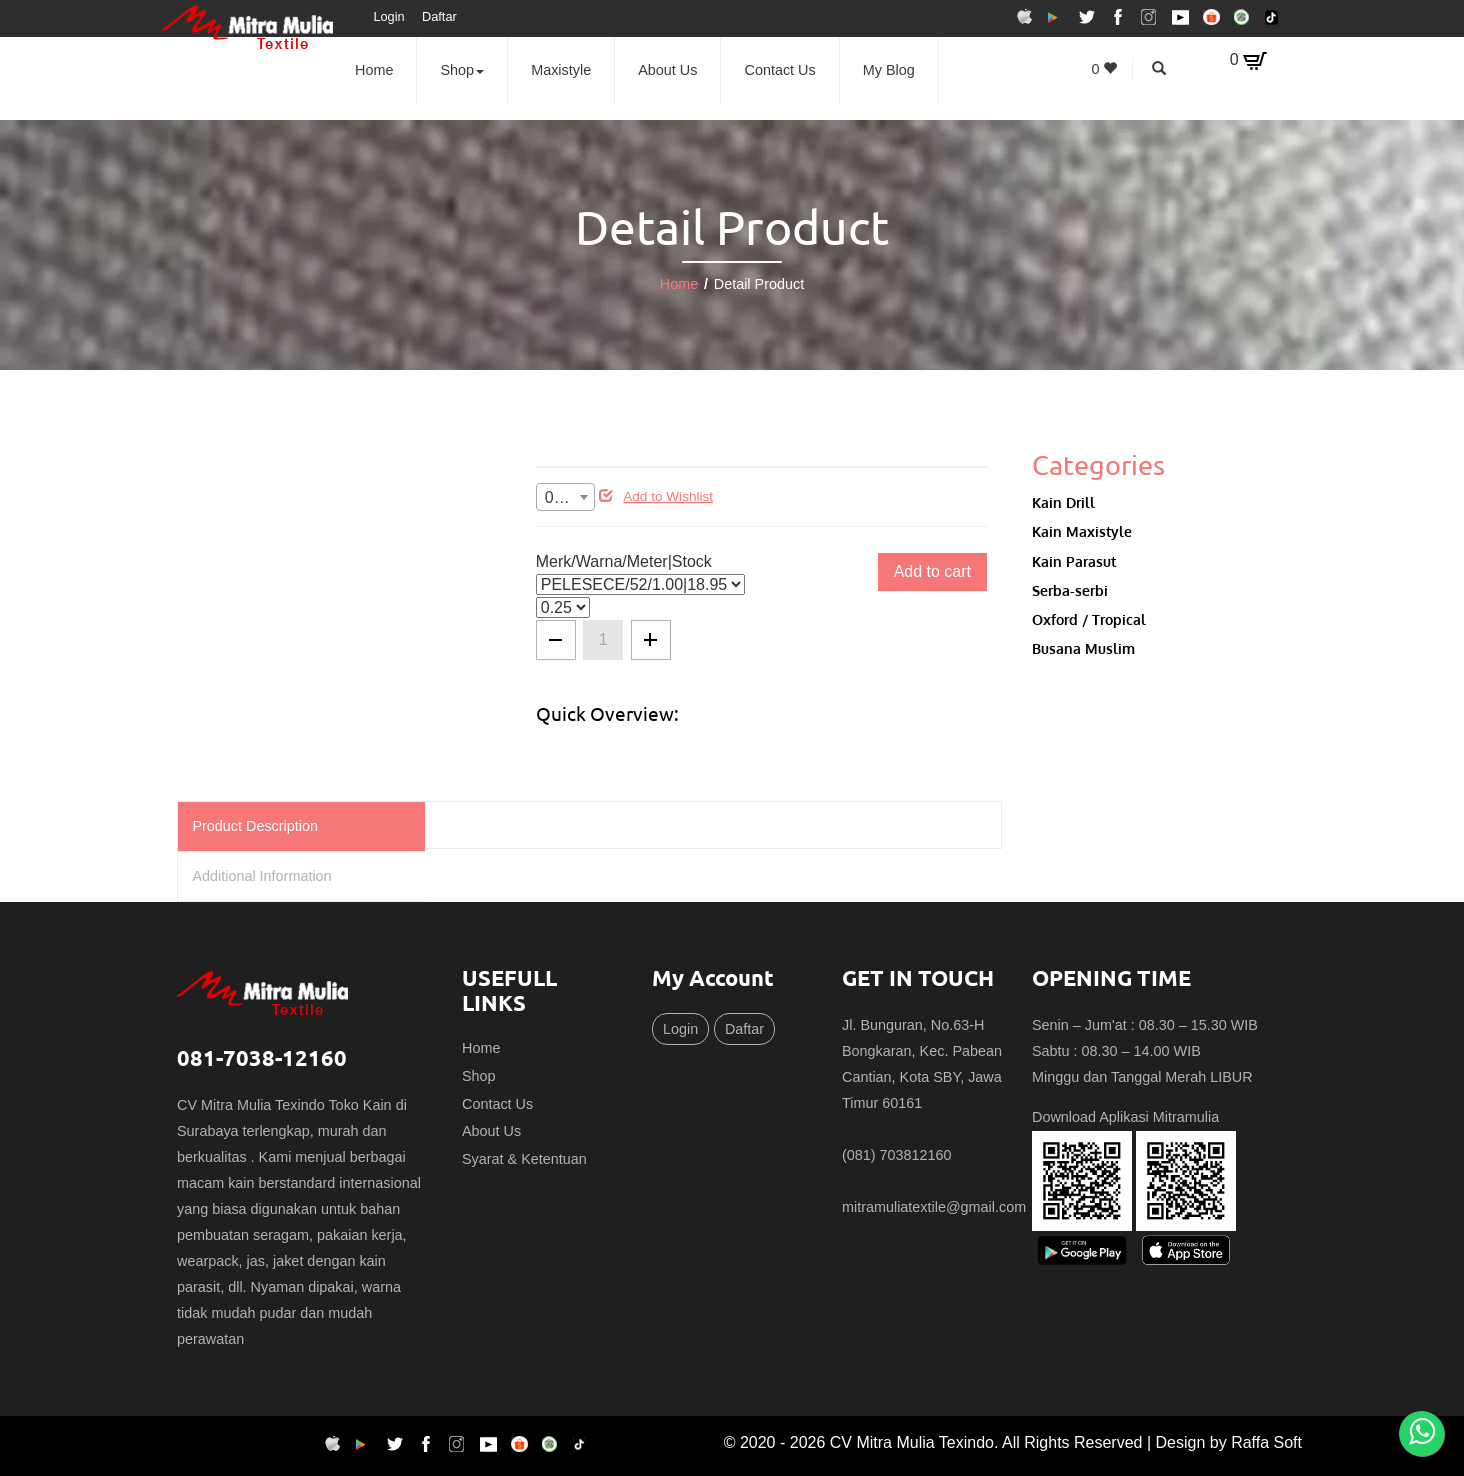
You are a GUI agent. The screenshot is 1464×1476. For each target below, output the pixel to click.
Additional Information (261, 876)
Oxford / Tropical (1089, 619)
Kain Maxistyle (1082, 531)
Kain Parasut (1074, 561)
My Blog (889, 70)
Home (374, 70)
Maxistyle (561, 70)
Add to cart (932, 571)
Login (388, 16)
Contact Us (780, 70)
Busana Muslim (1083, 648)
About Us (667, 70)
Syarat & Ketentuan (524, 1159)
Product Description (255, 826)
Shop (463, 70)
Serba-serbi (1070, 590)
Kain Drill (1063, 502)
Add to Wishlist (656, 496)
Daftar (439, 16)
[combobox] (565, 497)
